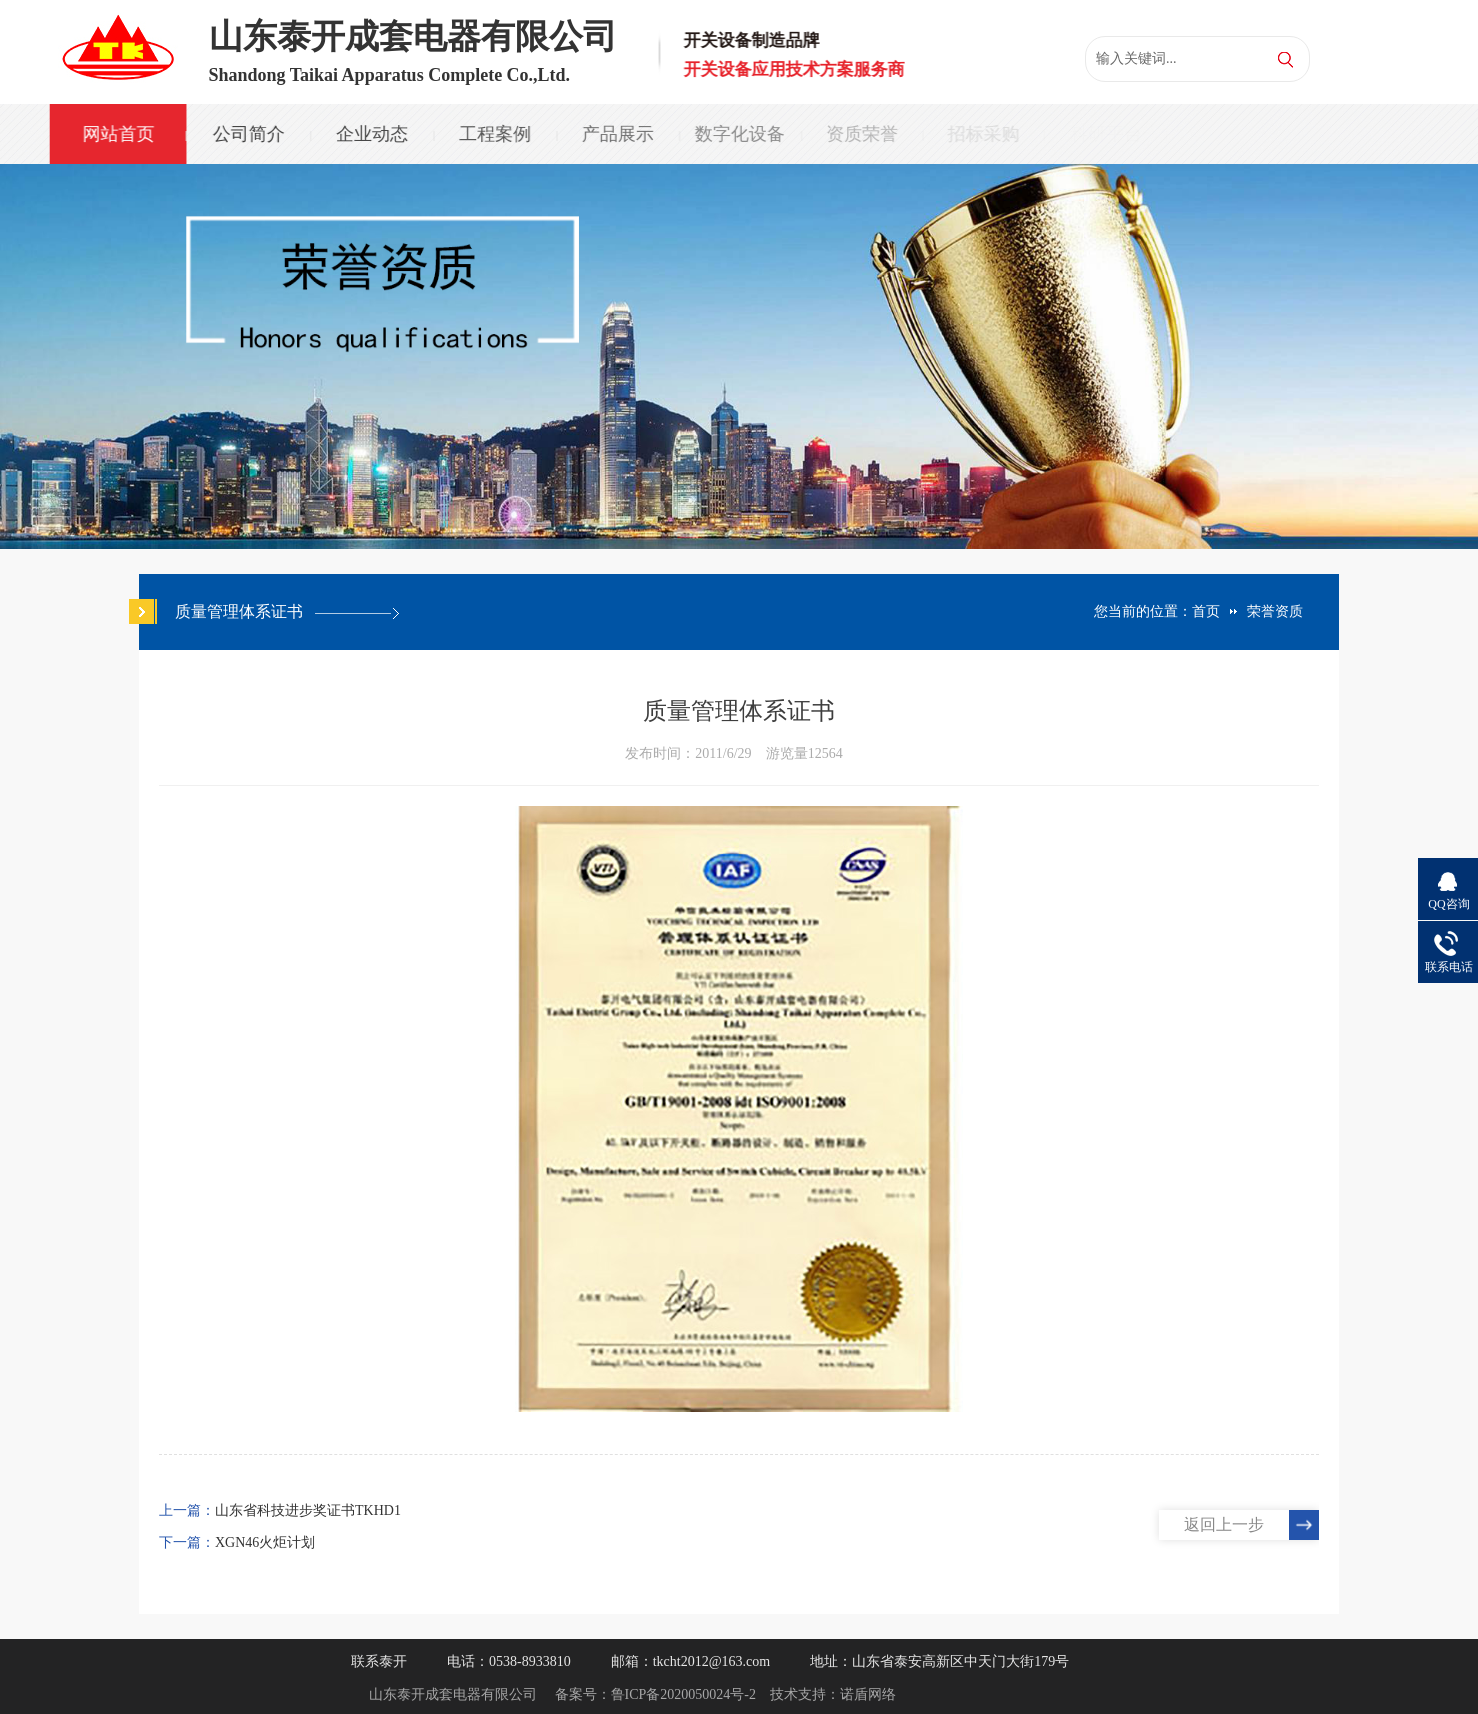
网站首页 (117, 134)
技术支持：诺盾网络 (833, 1694)
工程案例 (492, 134)
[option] (739, 356)
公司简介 (247, 134)
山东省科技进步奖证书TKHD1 (308, 1510)
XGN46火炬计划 (265, 1542)
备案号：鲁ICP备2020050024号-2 (655, 1694)
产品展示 (613, 134)
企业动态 (370, 134)
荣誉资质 (1275, 611)
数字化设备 (735, 134)
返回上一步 (1224, 1524)
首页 (1206, 611)
